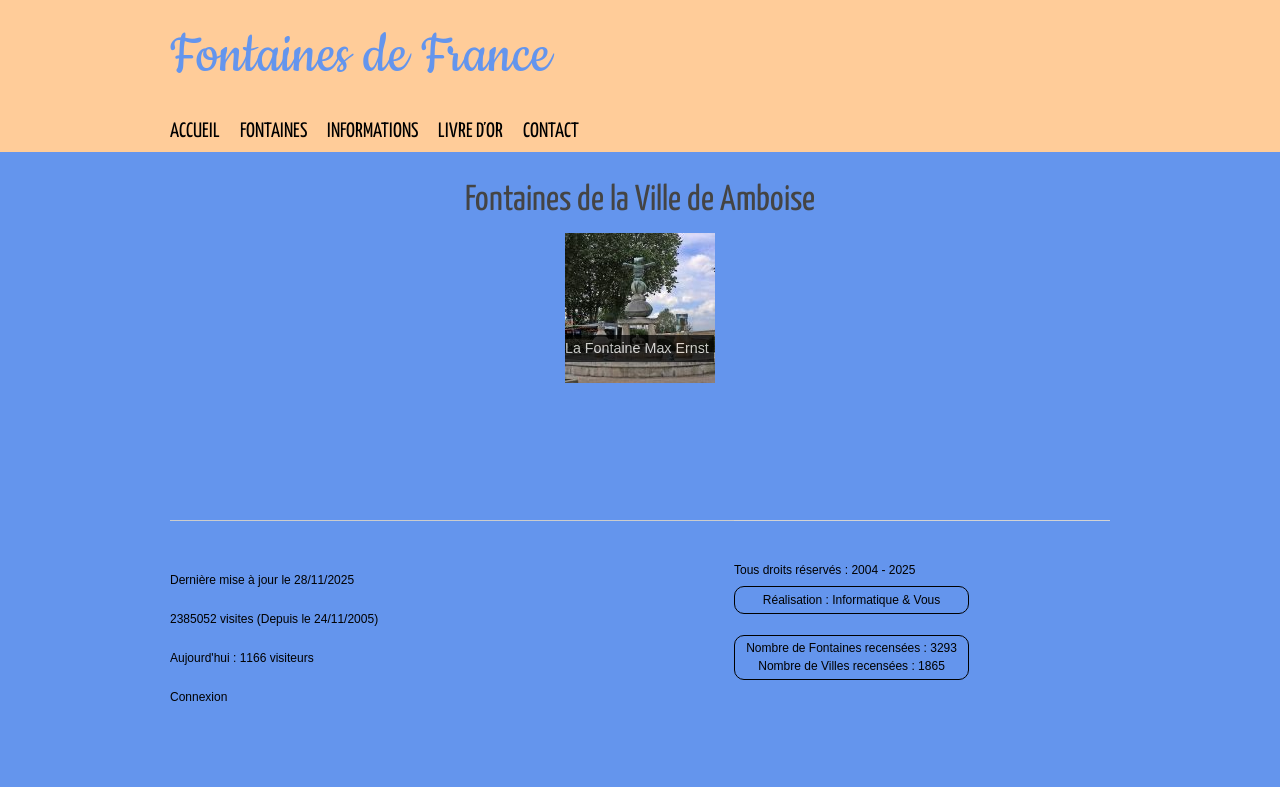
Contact (551, 131)
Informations (372, 131)
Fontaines (273, 131)
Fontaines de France (360, 56)
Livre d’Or (470, 131)
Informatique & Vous (886, 600)
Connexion (198, 697)
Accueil (195, 131)
